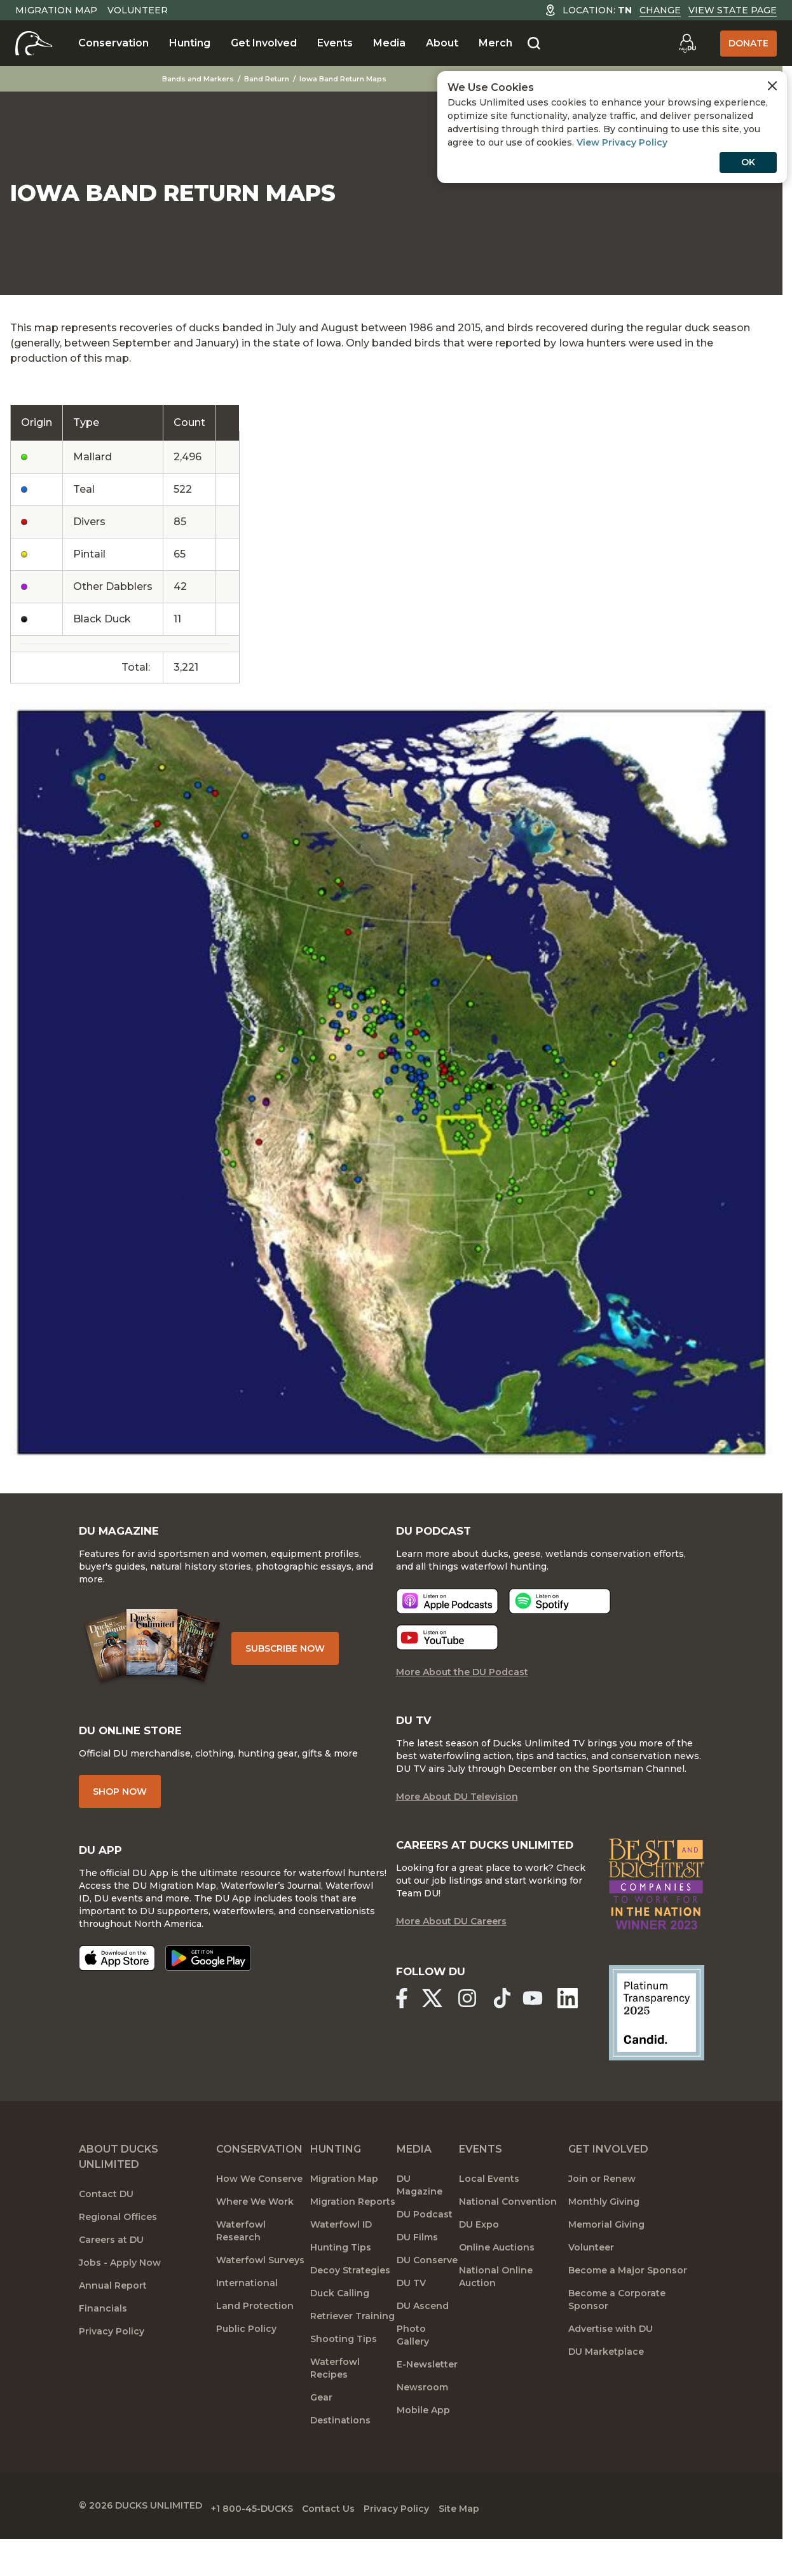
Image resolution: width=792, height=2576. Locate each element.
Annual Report (113, 2316)
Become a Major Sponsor (627, 2300)
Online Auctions (497, 2278)
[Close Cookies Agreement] (772, 85)
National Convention (508, 2232)
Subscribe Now (294, 1656)
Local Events (489, 2209)
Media (389, 43)
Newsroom (422, 2417)
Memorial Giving (606, 2255)
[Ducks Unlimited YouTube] (536, 2029)
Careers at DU (111, 2270)
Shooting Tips (343, 2369)
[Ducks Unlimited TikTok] (509, 2029)
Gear (321, 2428)
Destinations (340, 2450)
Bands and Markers (199, 78)
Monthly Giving (603, 2232)
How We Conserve (259, 2209)
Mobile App (423, 2440)
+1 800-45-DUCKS (263, 2534)
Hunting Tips (340, 2278)
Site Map (504, 2534)
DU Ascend (423, 2336)
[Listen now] (447, 1613)
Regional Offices (118, 2247)
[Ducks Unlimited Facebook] (401, 2029)
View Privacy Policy (622, 142)
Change (660, 10)
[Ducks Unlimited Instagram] (472, 2029)
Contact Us (351, 2534)
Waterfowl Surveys (260, 2290)
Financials (103, 2339)
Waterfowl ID (341, 2255)
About (442, 43)
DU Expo (479, 2255)
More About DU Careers (451, 1953)
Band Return (267, 78)
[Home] (34, 43)
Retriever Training (352, 2346)
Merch (495, 43)
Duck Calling (339, 2323)
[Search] (534, 44)
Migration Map (56, 10)
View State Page (732, 10)
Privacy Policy (111, 2361)
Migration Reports (352, 2232)
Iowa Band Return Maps (343, 78)
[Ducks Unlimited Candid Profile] (656, 2042)
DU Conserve (427, 2290)
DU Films (417, 2267)
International (247, 2313)
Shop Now (120, 1806)
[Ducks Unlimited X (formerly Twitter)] (434, 2029)
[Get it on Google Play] (208, 1975)
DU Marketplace (606, 2382)
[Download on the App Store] (117, 1975)
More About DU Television (457, 1811)
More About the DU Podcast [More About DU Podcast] (462, 1684)
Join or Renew (602, 2209)
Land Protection (255, 2336)
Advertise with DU (610, 2359)
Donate (748, 43)
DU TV (411, 2313)
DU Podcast (425, 2245)
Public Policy (246, 2359)
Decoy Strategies (350, 2300)
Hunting (189, 43)
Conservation (113, 43)
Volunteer (137, 10)
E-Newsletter (427, 2395)
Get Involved (264, 43)
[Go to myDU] (687, 43)
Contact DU (106, 2224)
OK (748, 162)
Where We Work (255, 2232)
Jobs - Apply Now (120, 2293)
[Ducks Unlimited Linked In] (574, 2029)
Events (335, 43)
